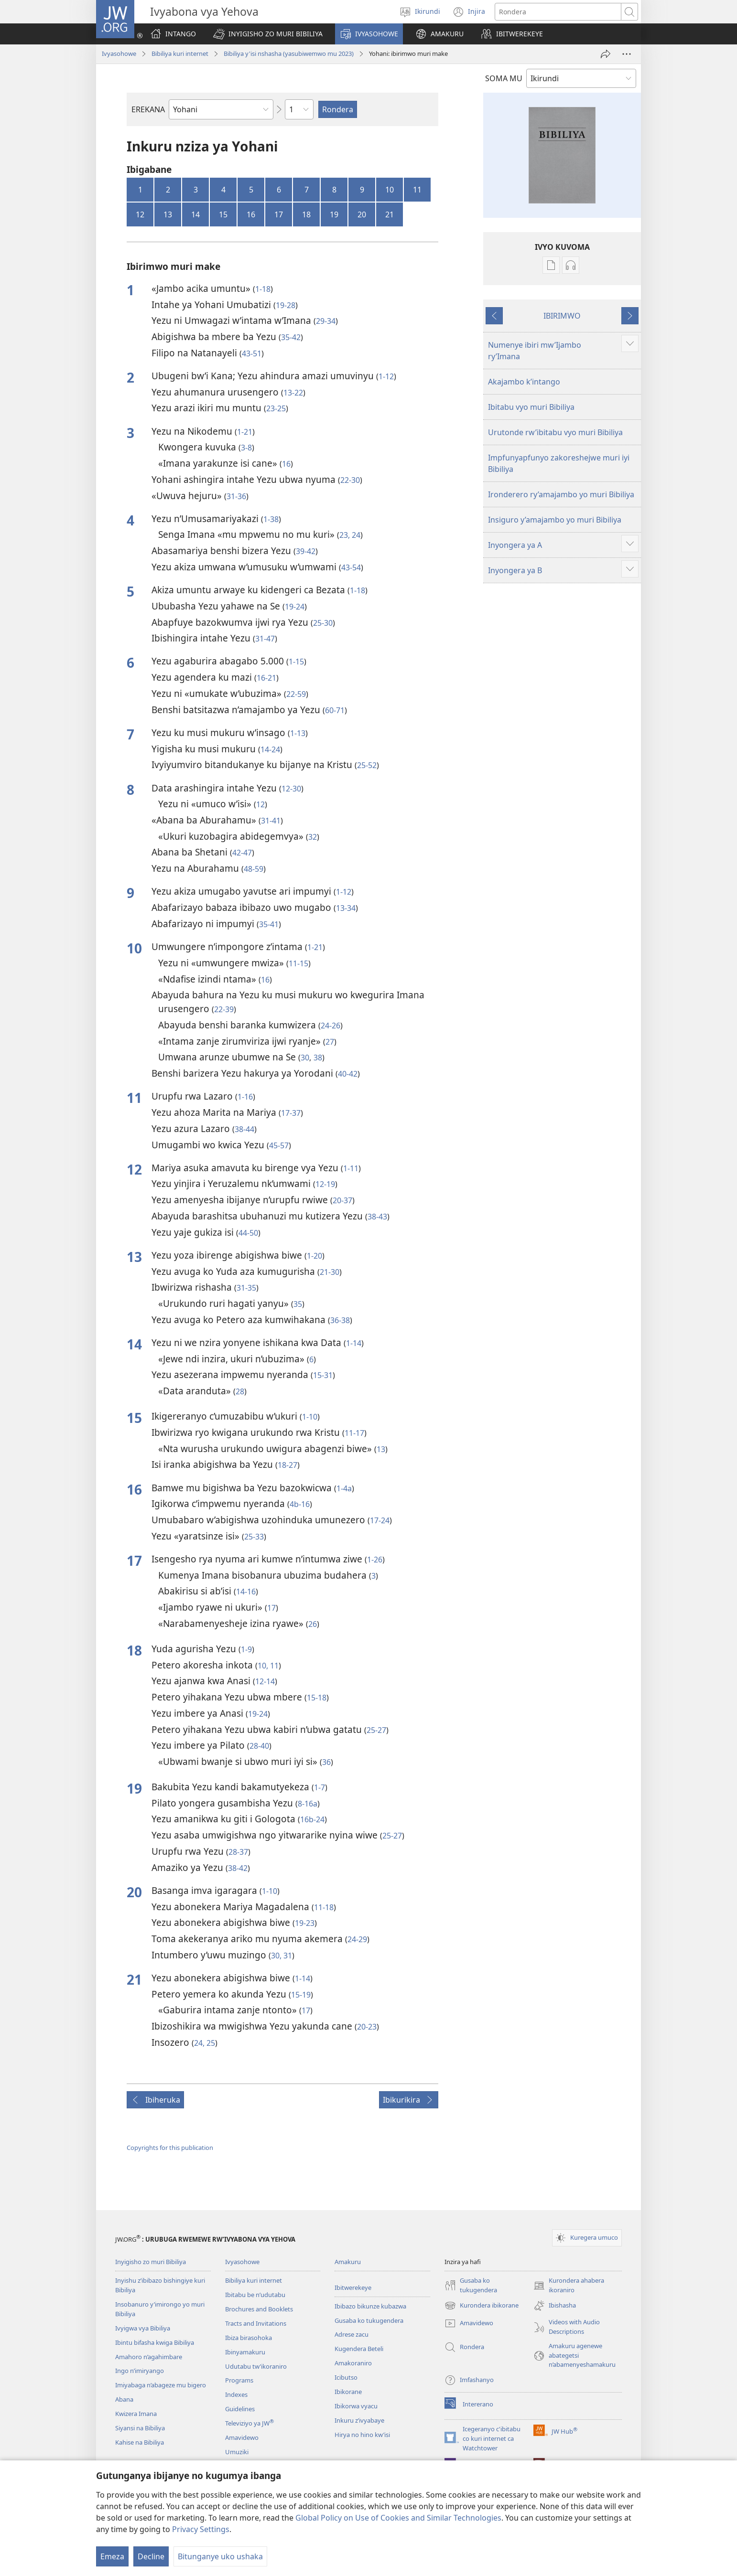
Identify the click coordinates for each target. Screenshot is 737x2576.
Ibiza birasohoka (248, 2337)
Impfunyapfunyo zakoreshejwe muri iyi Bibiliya (558, 463)
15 (223, 214)
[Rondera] (558, 12)
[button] (267, 33)
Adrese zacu (351, 2334)
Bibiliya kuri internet (180, 53)
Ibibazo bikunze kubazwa (370, 2306)
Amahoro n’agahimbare (148, 2356)
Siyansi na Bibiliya (140, 2428)
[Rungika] (605, 54)
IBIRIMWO (562, 315)
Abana (124, 2399)
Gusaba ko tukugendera (369, 2320)
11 (417, 189)
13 (167, 214)
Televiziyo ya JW (249, 2423)
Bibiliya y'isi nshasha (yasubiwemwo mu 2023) (289, 53)
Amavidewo (242, 2437)
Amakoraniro (353, 2363)
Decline (151, 2556)
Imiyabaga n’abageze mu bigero (160, 2385)
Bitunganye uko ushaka (220, 2556)
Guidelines (240, 2409)
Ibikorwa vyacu (356, 2406)
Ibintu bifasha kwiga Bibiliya (154, 2342)
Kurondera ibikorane (481, 2305)
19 (334, 214)
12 (140, 214)
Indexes (236, 2394)
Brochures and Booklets (259, 2309)
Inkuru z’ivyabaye (359, 2420)
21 (389, 214)
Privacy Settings (200, 2529)
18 (306, 214)
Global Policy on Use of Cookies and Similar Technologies (398, 2517)
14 (195, 214)
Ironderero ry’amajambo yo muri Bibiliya (561, 494)
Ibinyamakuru (245, 2352)
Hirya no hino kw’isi (362, 2434)
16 (251, 214)
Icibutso (346, 2377)
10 (389, 189)
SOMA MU (503, 78)
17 (278, 214)
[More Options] (626, 54)
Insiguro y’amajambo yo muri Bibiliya (554, 519)
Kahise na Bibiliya (139, 2442)
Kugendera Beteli (359, 2348)
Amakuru (348, 2261)
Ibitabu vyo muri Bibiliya (531, 407)
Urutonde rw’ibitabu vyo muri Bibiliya (555, 432)
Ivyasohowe (119, 53)
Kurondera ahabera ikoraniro (568, 2285)
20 (362, 214)
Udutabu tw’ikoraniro (256, 2366)
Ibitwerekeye (353, 2287)
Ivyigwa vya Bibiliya (142, 2328)
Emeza (112, 2556)
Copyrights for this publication (170, 2147)
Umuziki (237, 2452)
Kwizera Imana (136, 2413)
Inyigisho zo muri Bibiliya (150, 2261)
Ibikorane (348, 2391)
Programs (239, 2380)
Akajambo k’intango (524, 381)
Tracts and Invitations (255, 2323)
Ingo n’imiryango (139, 2370)
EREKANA (148, 109)
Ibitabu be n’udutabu (255, 2294)
